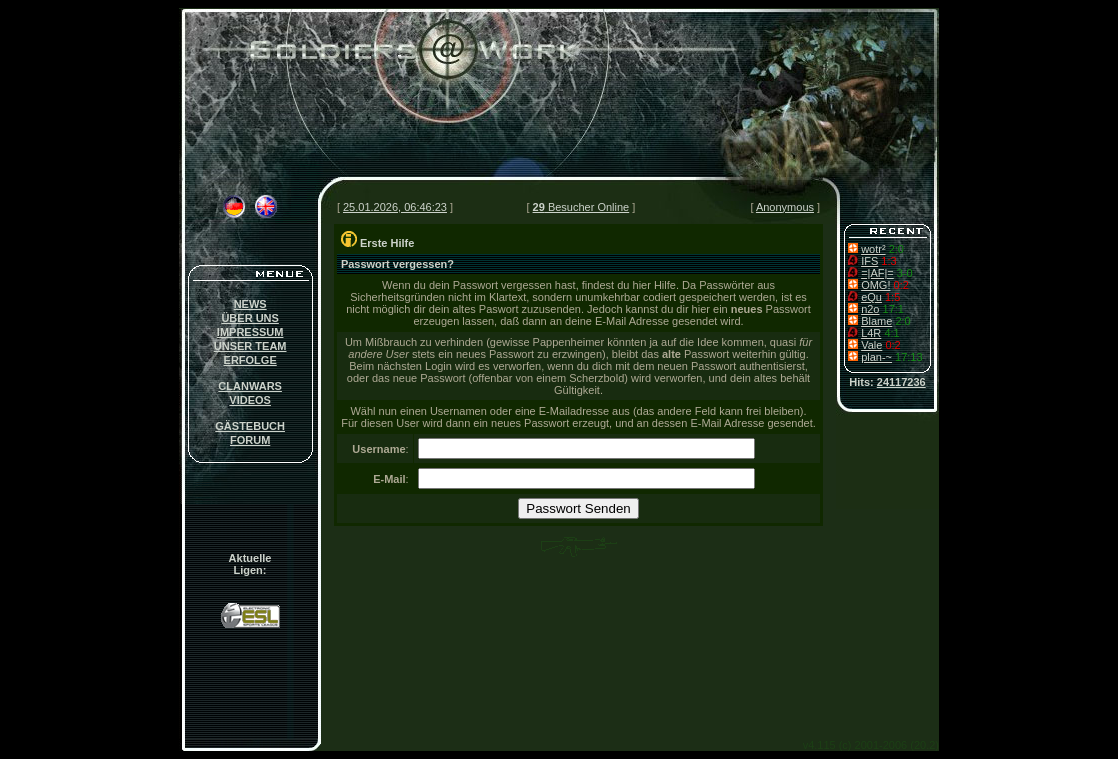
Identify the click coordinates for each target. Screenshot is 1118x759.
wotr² (873, 249)
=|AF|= (877, 273)
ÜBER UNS (249, 318)
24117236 (901, 382)
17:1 (893, 309)
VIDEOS (250, 400)
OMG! (875, 285)
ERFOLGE (250, 360)
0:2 (901, 285)
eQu (871, 297)
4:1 (891, 333)
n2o (870, 309)
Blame (876, 321)
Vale (871, 345)
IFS (869, 261)
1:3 (888, 261)
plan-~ (876, 357)
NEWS (250, 304)
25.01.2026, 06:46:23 (395, 207)
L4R (871, 333)
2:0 (896, 249)
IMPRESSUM (250, 332)
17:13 (909, 357)
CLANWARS (250, 386)
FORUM (250, 440)
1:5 (892, 297)
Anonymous (785, 207)
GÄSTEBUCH (250, 426)
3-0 (905, 273)
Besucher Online (581, 207)
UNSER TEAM (250, 346)
